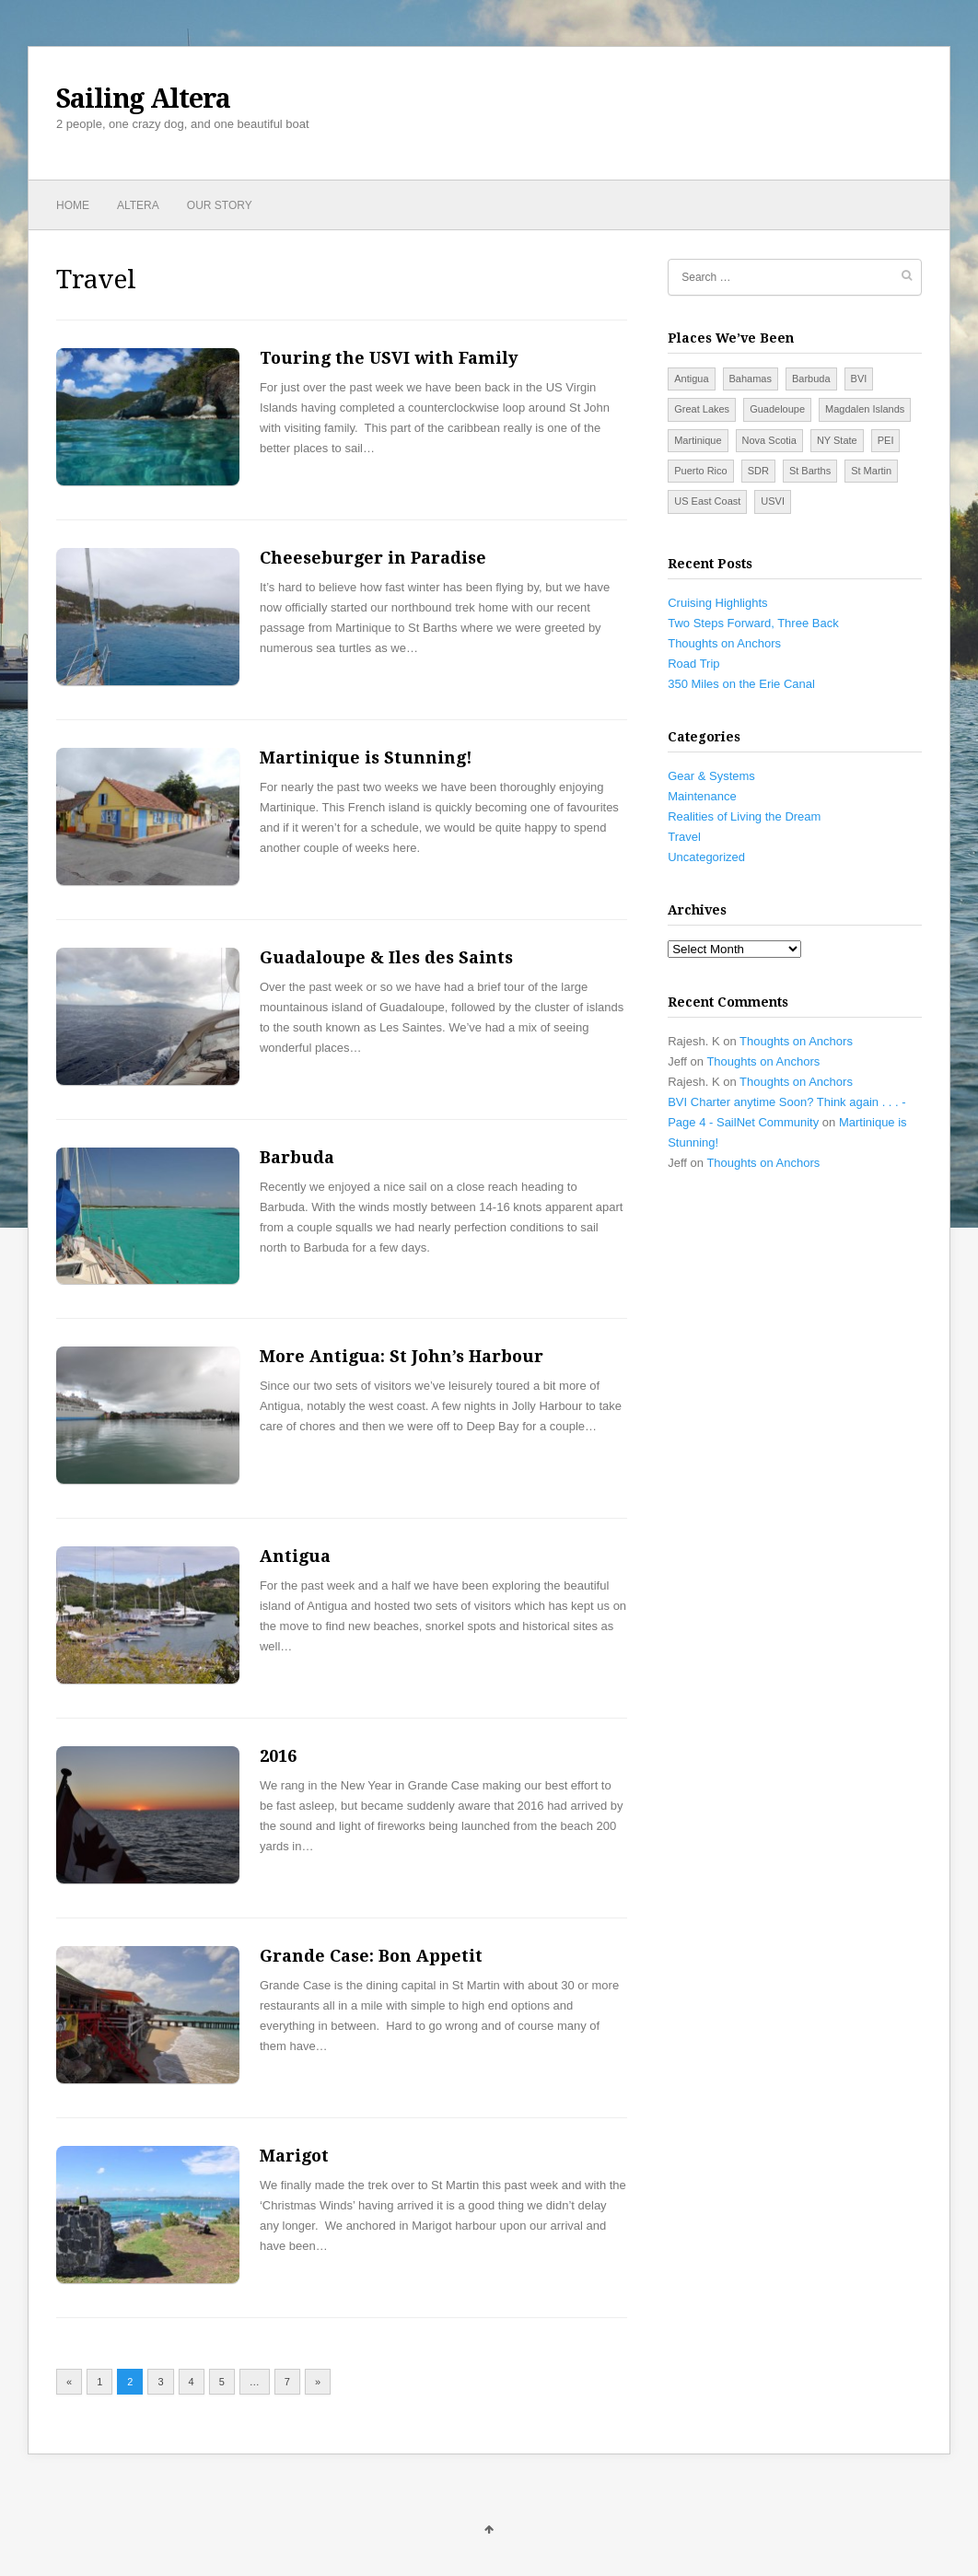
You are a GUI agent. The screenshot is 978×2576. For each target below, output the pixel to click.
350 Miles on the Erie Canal (741, 684)
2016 (278, 1756)
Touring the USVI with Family (389, 357)
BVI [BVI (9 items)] (859, 378)
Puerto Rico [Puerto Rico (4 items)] (700, 470)
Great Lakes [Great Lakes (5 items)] (701, 408)
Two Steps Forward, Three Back (753, 623)
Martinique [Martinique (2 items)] (697, 440)
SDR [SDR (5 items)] (758, 470)
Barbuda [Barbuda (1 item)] (811, 378)
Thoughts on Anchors (724, 643)
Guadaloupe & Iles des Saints (386, 957)
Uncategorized (706, 857)
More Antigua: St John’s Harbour (401, 1356)
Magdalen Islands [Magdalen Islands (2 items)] (864, 408)
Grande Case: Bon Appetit (371, 1955)
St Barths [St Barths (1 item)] (810, 470)
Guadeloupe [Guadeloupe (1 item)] (777, 408)
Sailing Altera (143, 98)
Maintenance (702, 796)
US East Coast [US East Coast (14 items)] (707, 501)
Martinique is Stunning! (366, 757)
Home (72, 205)
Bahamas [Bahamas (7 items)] (750, 378)
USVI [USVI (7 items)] (773, 501)
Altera (138, 205)
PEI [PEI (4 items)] (886, 440)
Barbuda (297, 1157)
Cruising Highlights (717, 603)
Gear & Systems (711, 776)
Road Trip (693, 663)
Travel (684, 837)
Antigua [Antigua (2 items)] (691, 378)
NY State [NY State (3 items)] (837, 440)
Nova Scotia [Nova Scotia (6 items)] (769, 440)
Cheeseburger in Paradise (373, 557)
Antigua (295, 1556)
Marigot (294, 2155)
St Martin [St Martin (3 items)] (871, 470)
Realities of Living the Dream (744, 816)
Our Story (219, 205)
